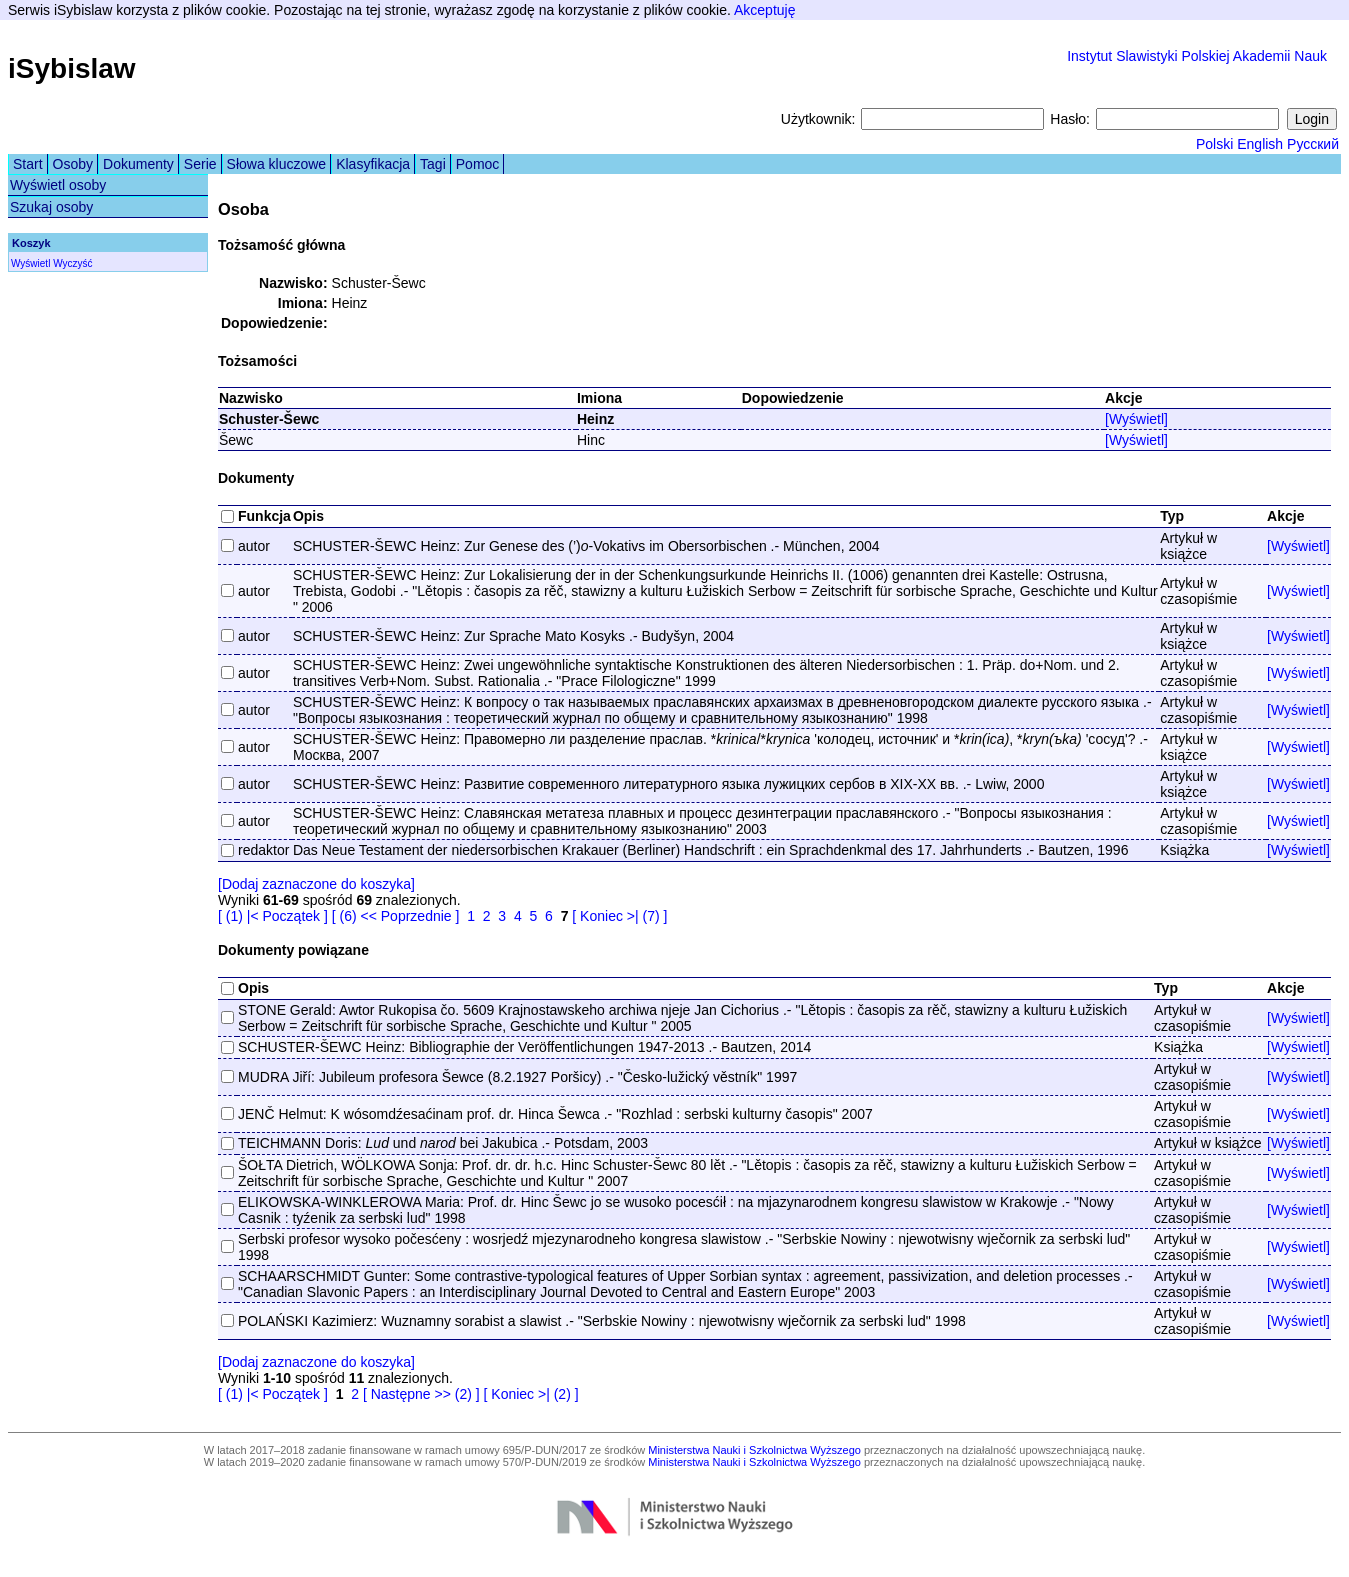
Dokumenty (138, 164)
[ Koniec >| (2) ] (531, 1394)
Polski (1214, 144)
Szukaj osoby (51, 207)
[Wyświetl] (1136, 419)
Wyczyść (72, 263)
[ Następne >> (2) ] (421, 1394)
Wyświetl (30, 263)
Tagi (433, 164)
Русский (1313, 144)
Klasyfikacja (373, 164)
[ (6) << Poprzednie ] (396, 916)
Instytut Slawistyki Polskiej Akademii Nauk (1197, 56)
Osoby (73, 164)
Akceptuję (764, 10)
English (1260, 144)
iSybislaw (72, 68)
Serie (200, 164)
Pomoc (478, 164)
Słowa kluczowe (277, 164)
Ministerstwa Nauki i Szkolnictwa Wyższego (754, 1450)
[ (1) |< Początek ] (273, 916)
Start (28, 164)
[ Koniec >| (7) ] (619, 916)
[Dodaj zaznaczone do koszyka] (316, 884)
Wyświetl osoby (58, 185)
